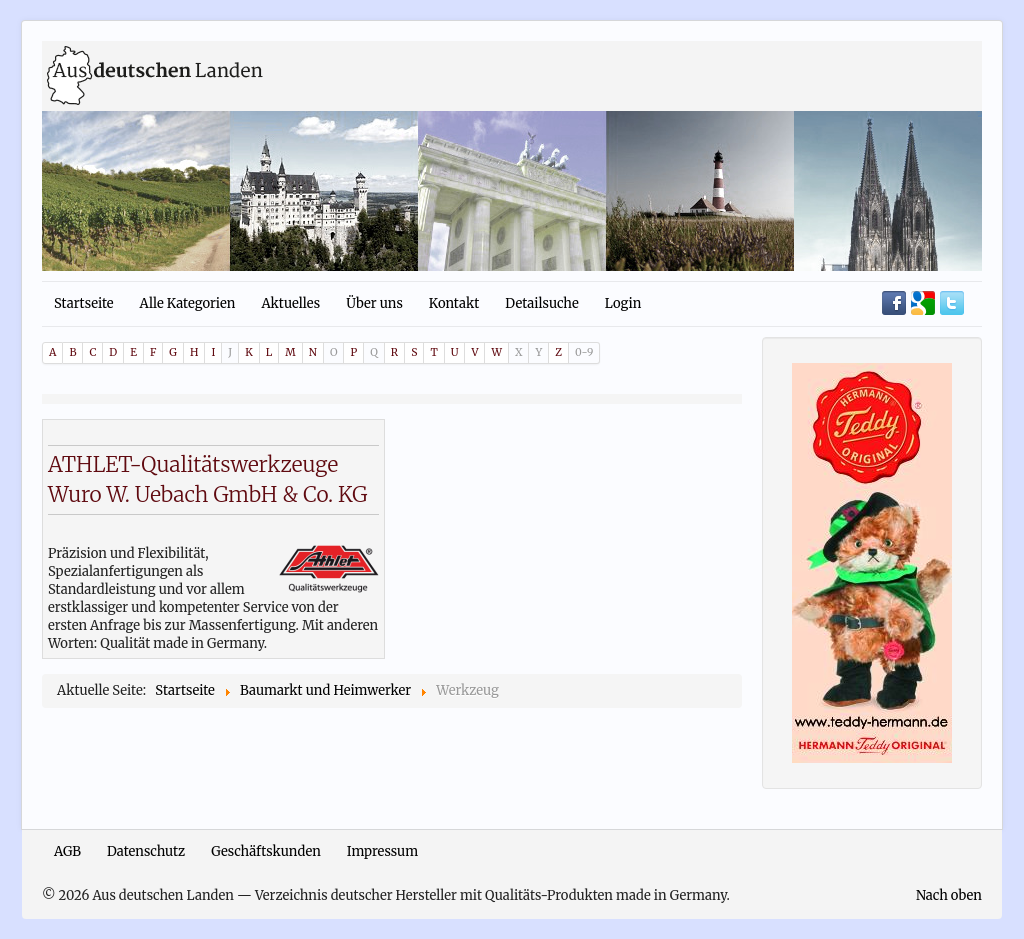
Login (623, 303)
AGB (67, 851)
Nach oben (949, 895)
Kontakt (454, 303)
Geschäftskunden (266, 851)
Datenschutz (146, 851)
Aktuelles (290, 303)
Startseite (84, 303)
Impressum (382, 851)
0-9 (584, 352)
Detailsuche (541, 303)
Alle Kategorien (188, 303)
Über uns (374, 303)
